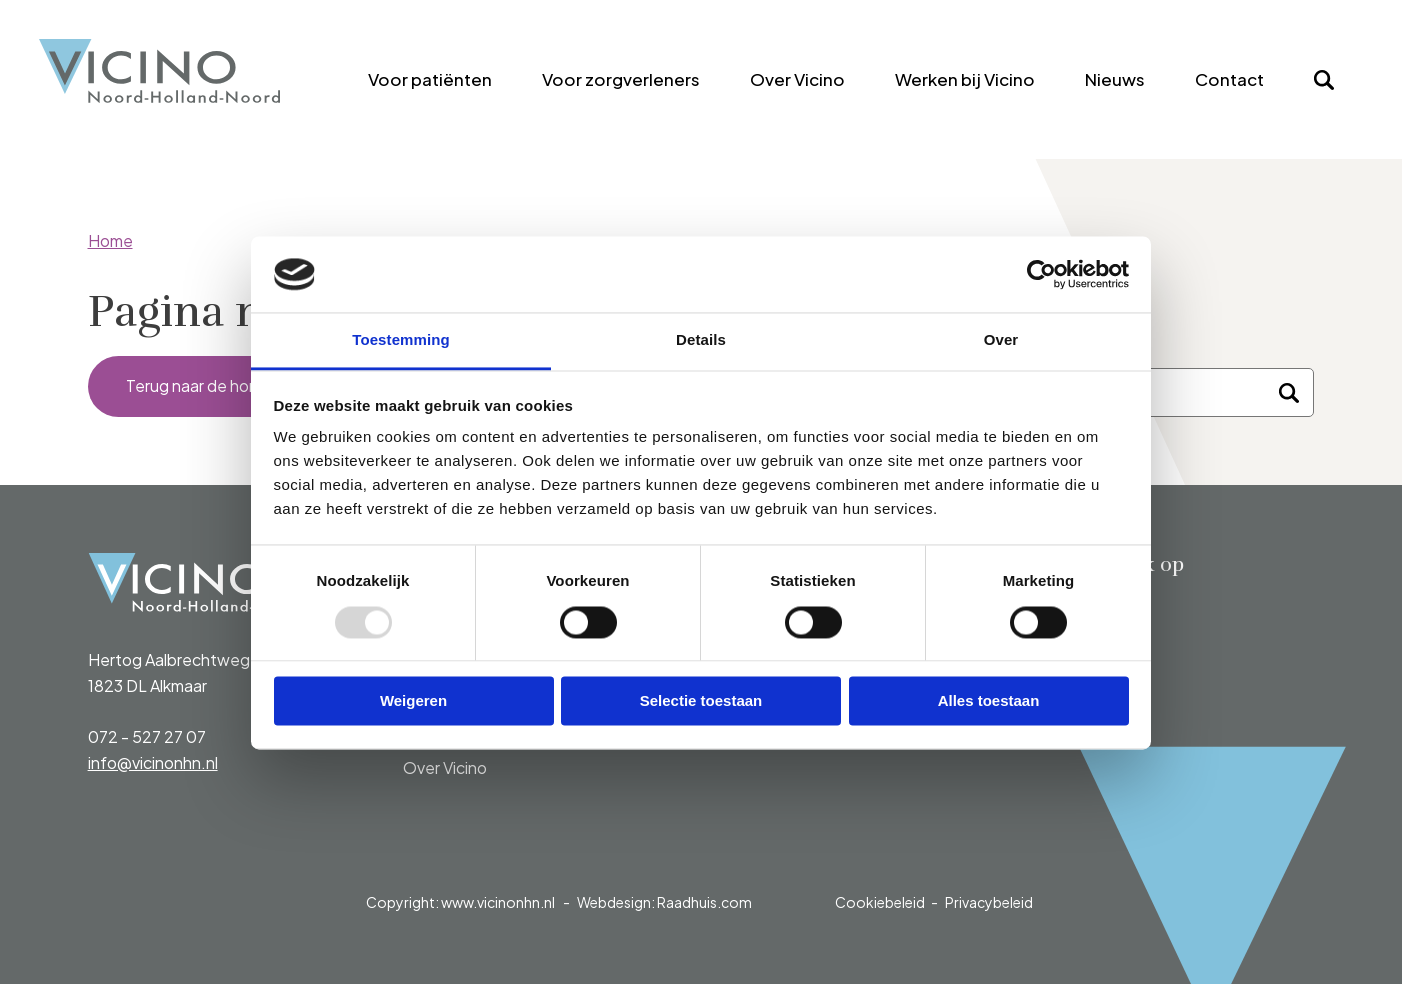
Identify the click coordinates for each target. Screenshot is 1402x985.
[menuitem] (430, 80)
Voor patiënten (430, 79)
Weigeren (413, 701)
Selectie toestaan (701, 701)
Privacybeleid (989, 903)
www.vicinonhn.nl (498, 903)
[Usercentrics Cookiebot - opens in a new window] (1041, 274)
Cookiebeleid (880, 903)
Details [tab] (701, 340)
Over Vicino (797, 79)
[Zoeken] (1289, 394)
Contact (1229, 79)
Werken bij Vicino (965, 79)
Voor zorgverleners (621, 79)
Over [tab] (1001, 340)
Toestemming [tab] (401, 340)
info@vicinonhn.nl (153, 763)
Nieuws (1115, 79)
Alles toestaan (989, 701)
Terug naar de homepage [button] (220, 386)
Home (110, 240)
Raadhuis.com (704, 903)
